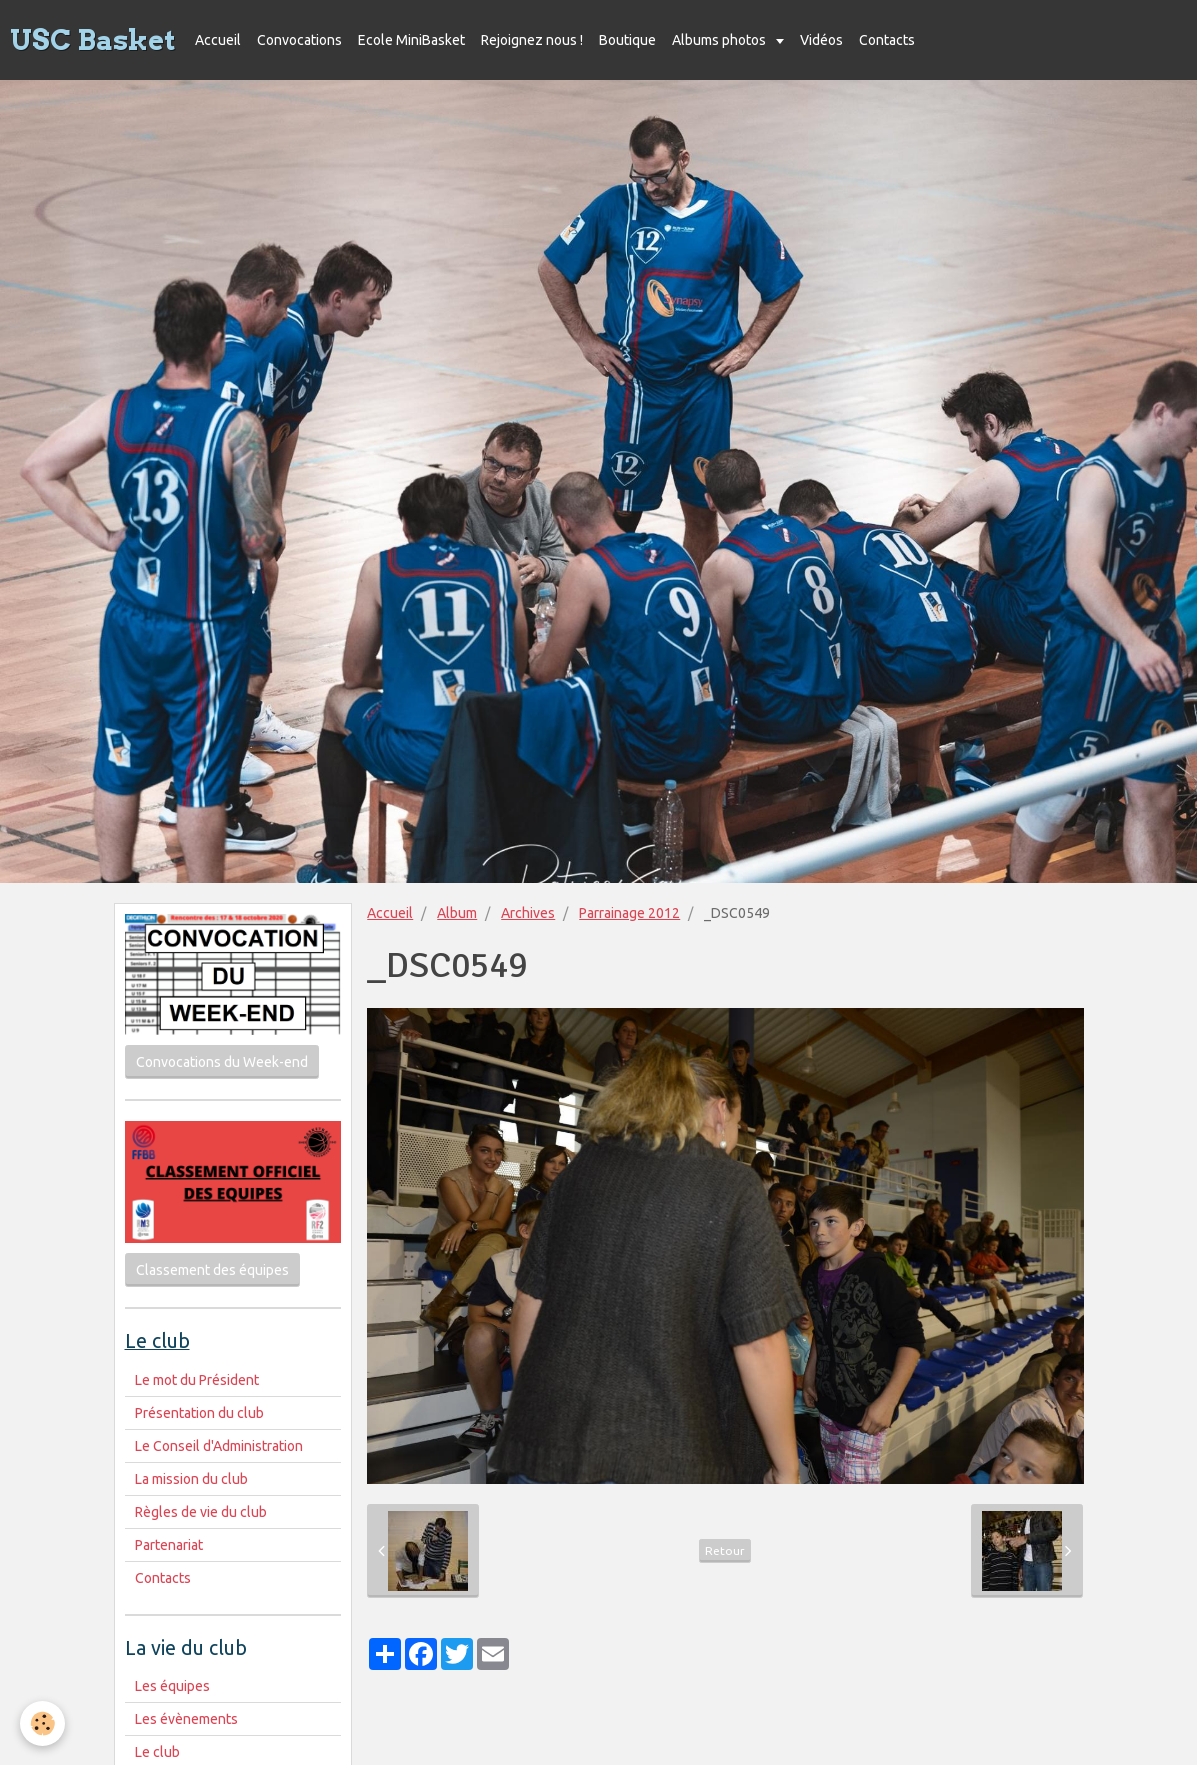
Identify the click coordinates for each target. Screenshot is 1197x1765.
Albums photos (720, 40)
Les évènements (186, 1719)
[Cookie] (42, 1723)
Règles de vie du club (201, 1512)
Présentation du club (199, 1413)
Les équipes (172, 1686)
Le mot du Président (197, 1380)
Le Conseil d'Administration (219, 1446)
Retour (725, 1550)
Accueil (218, 40)
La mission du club (191, 1479)
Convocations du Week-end (222, 1062)
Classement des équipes (212, 1270)
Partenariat (169, 1545)
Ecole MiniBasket (411, 40)
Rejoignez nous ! (532, 40)
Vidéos (821, 40)
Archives (528, 913)
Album (457, 913)
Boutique (627, 40)
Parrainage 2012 (629, 913)
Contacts (887, 40)
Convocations (299, 40)
